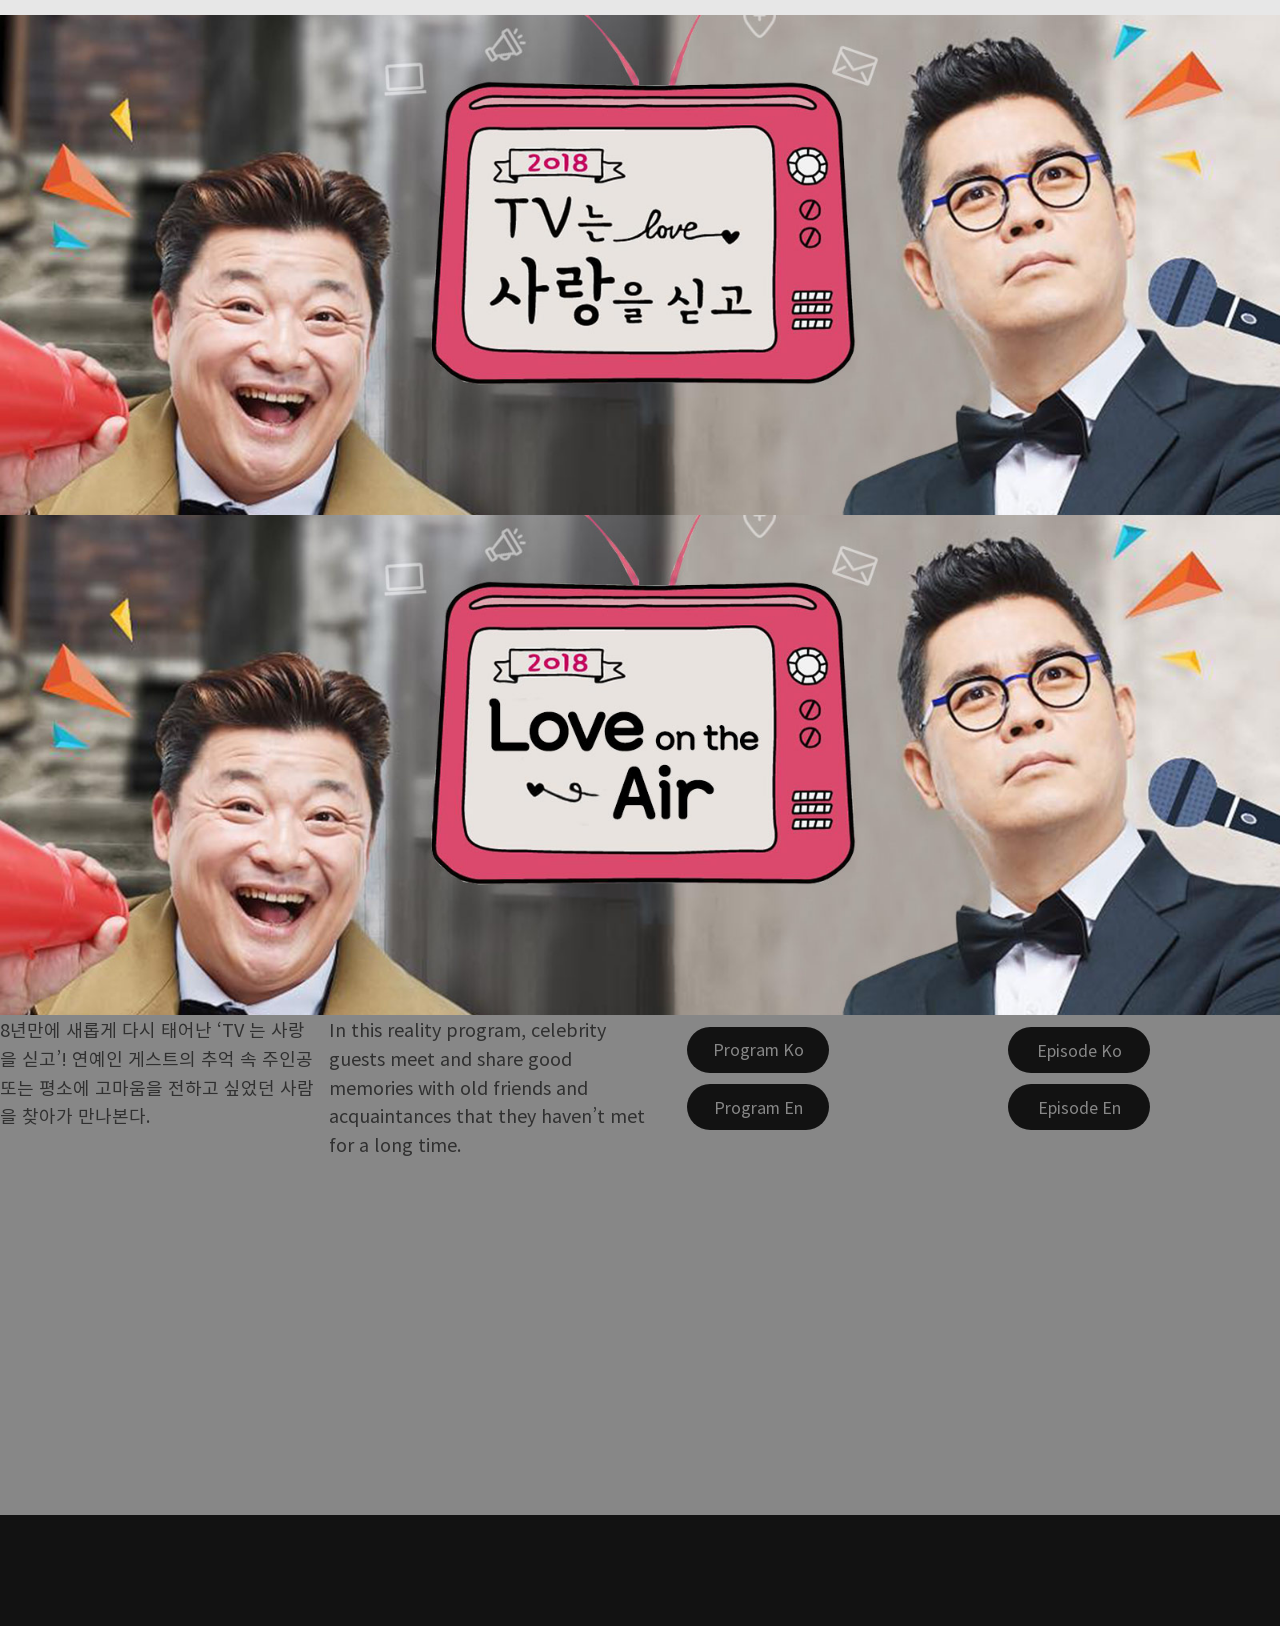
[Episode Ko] (1079, 1050)
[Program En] (758, 1107)
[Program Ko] (758, 1050)
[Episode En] (1079, 1107)
